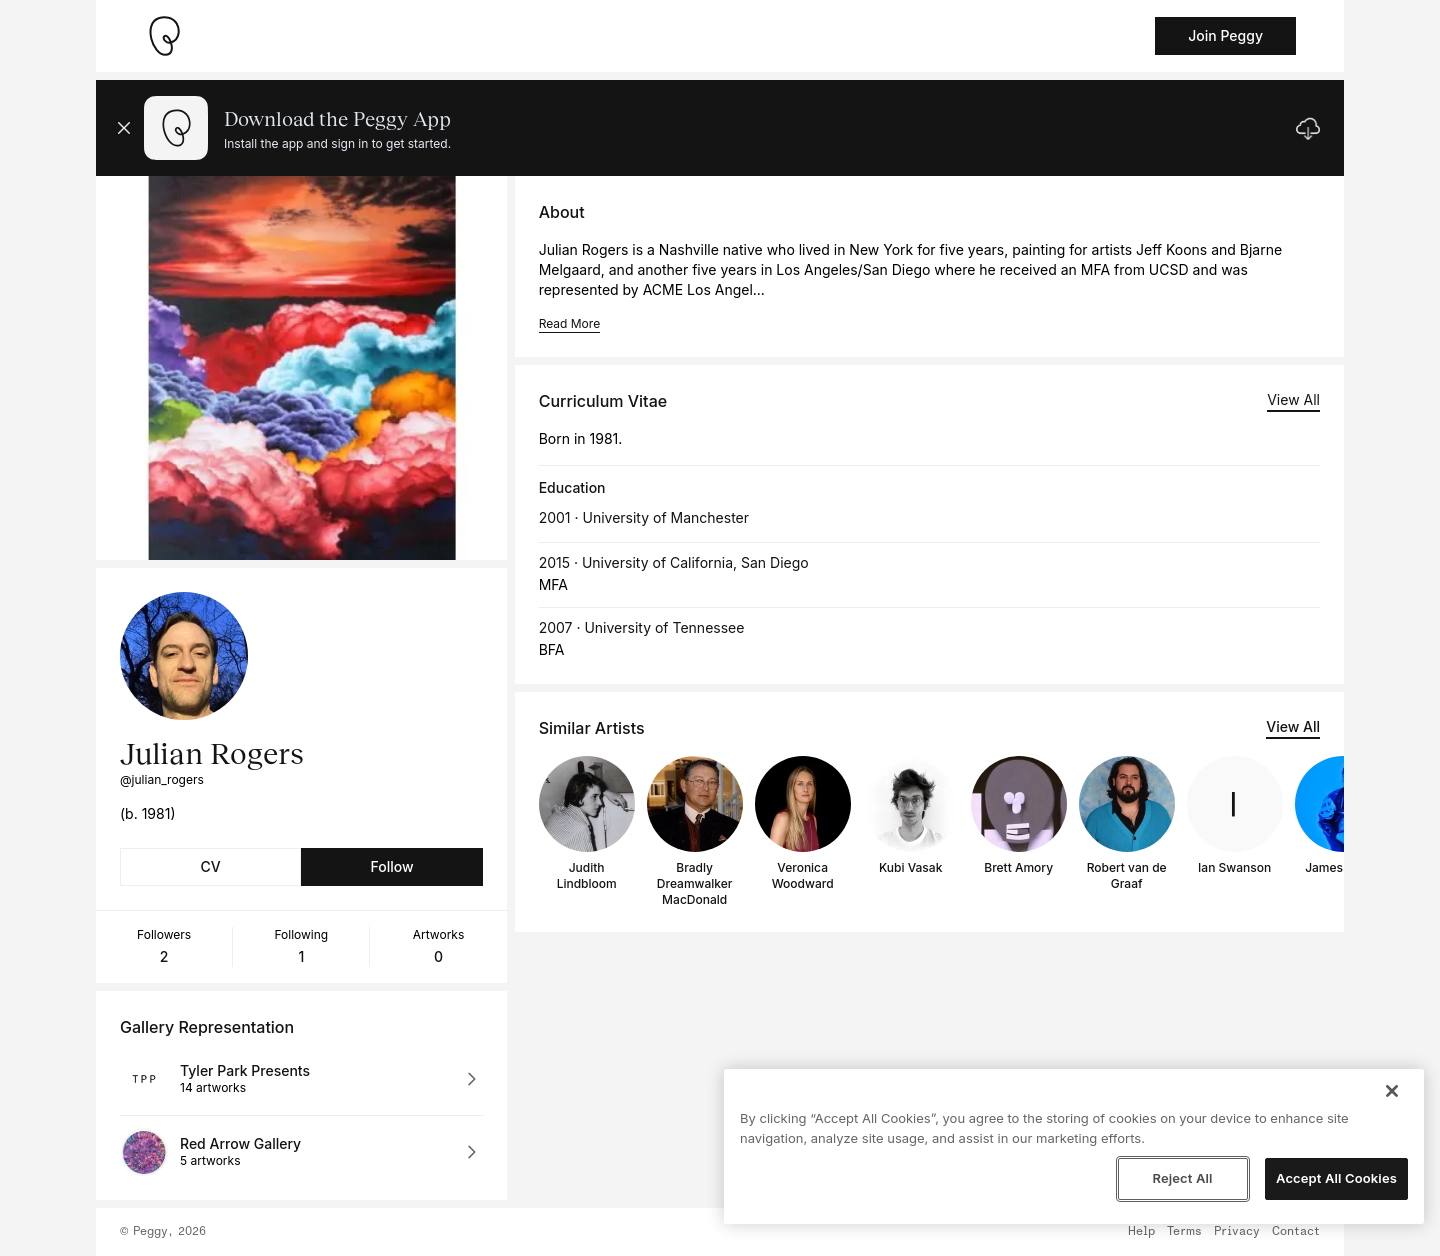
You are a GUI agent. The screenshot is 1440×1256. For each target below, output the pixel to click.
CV (211, 866)
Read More (569, 323)
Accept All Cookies (1336, 1178)
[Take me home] (164, 36)
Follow (391, 866)
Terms (1184, 1232)
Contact (1296, 1232)
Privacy (1237, 1232)
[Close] (1392, 1091)
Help (1141, 1232)
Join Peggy (1225, 35)
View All (1293, 399)
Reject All (1182, 1178)
